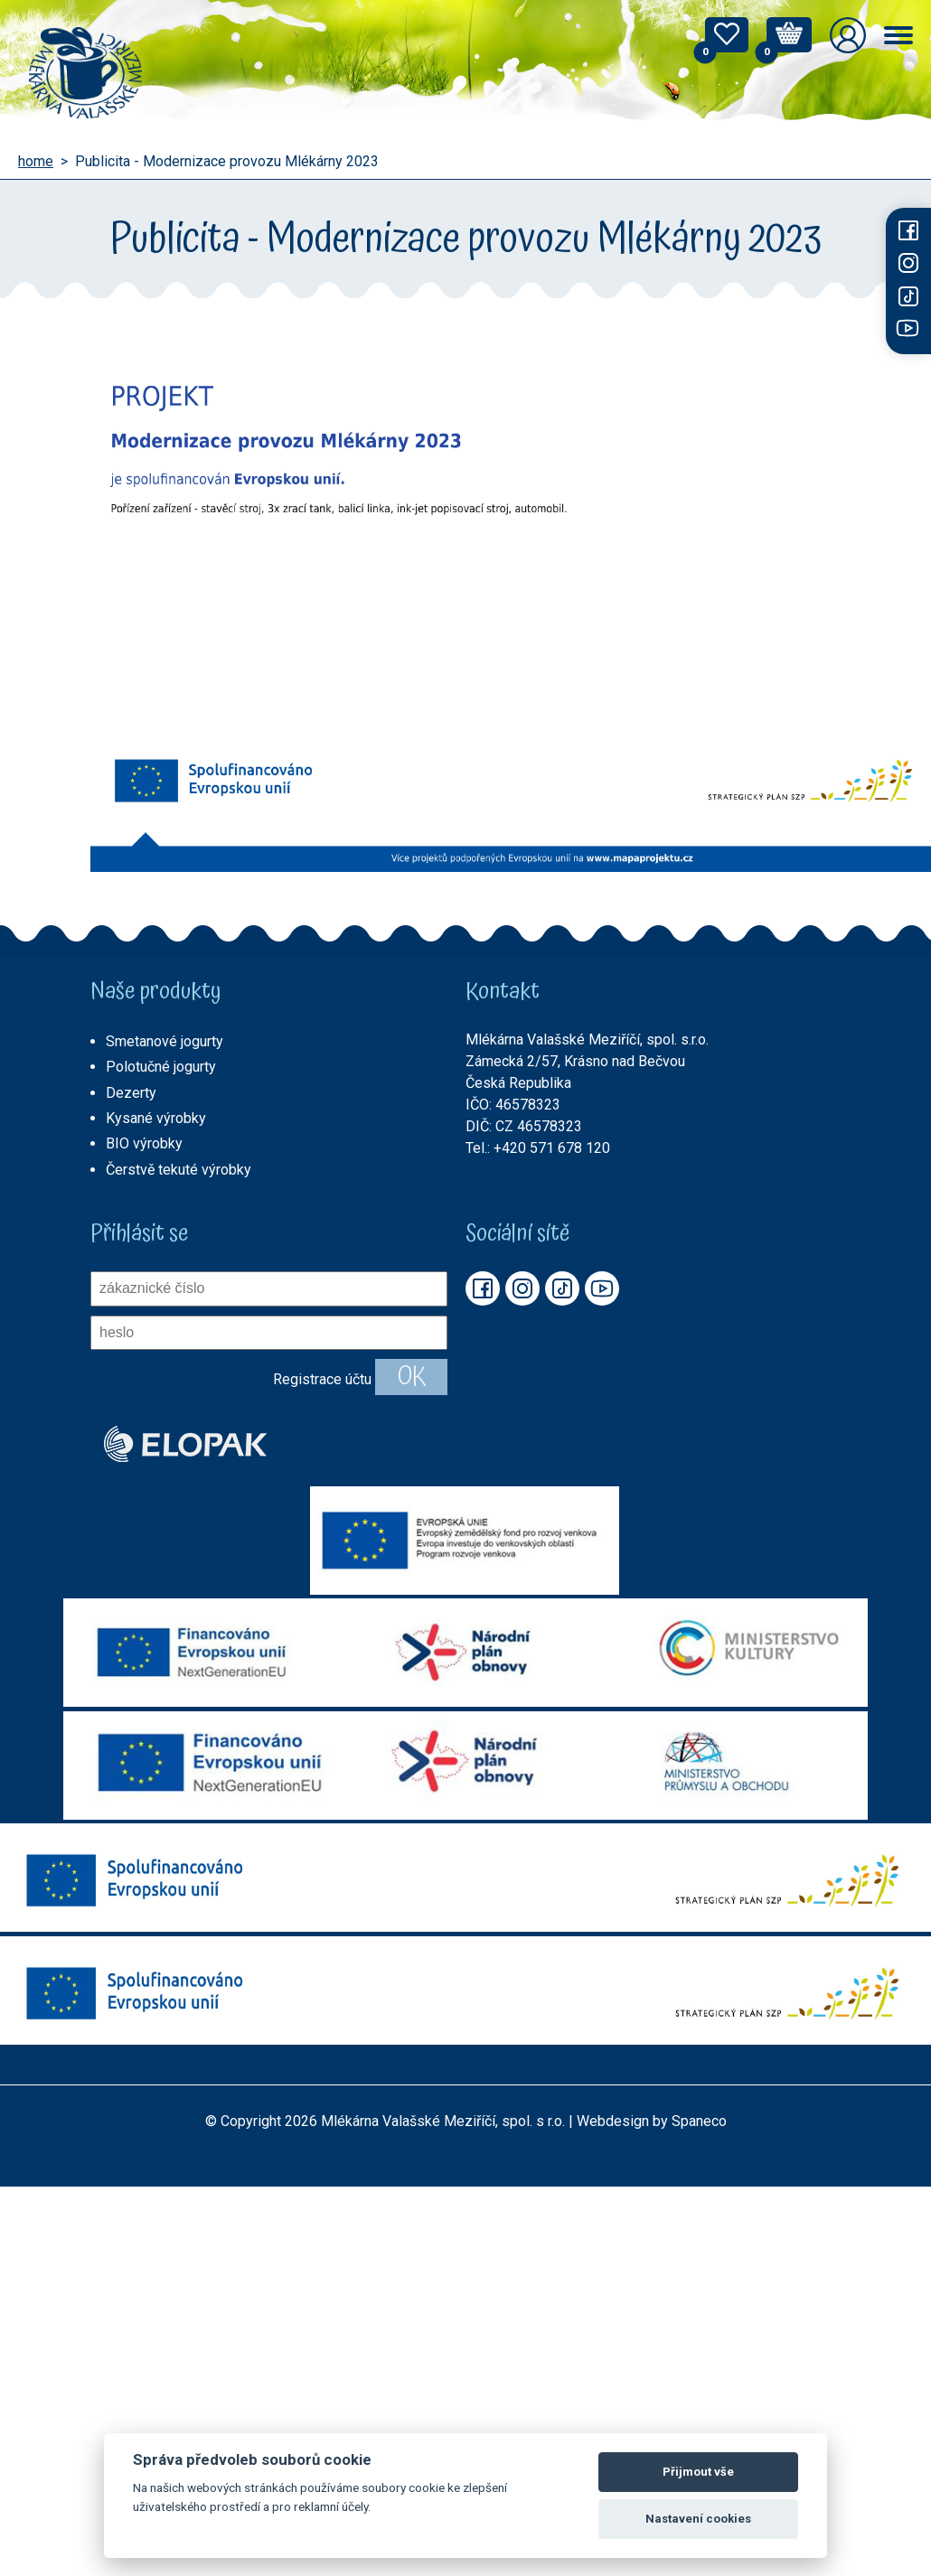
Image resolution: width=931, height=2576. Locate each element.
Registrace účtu (322, 1379)
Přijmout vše (698, 2471)
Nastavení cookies (698, 2518)
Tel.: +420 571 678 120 (538, 1148)
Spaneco (699, 2121)
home (35, 162)
